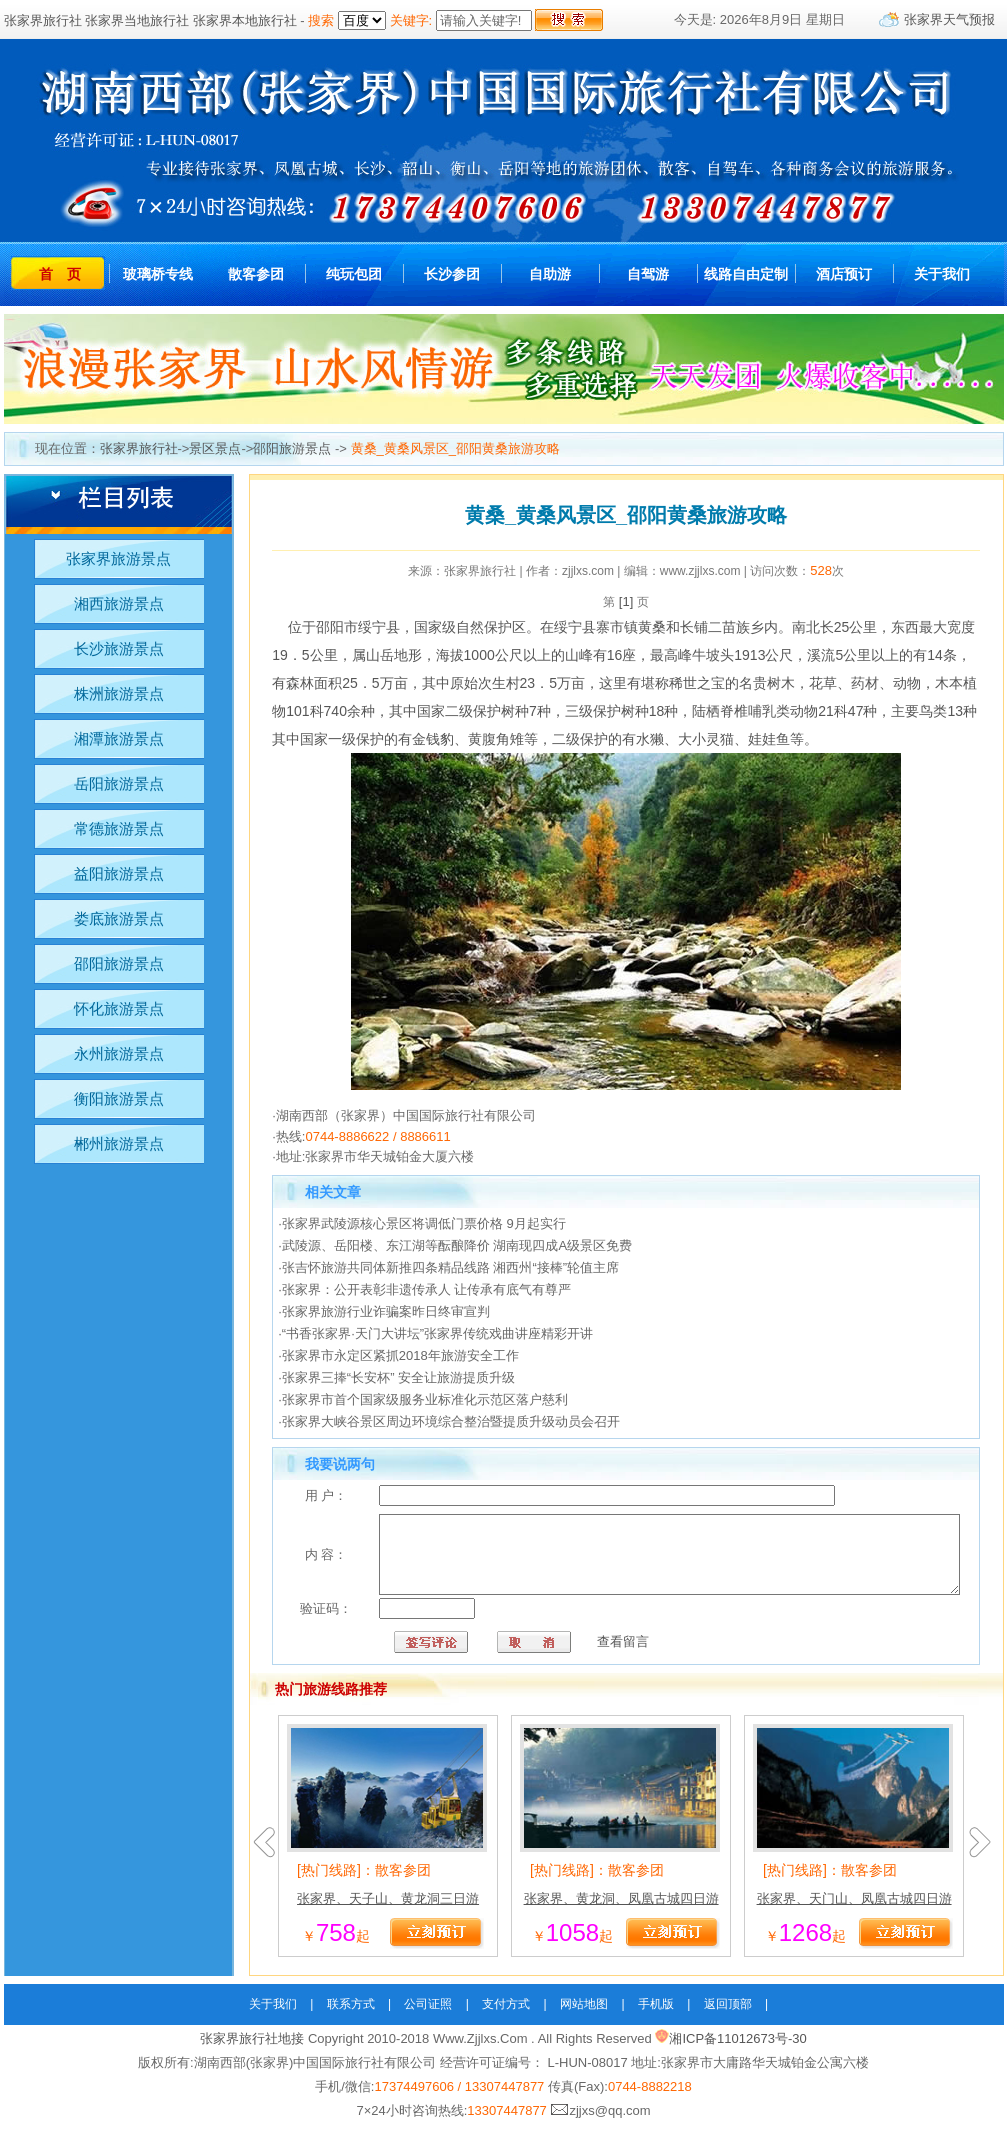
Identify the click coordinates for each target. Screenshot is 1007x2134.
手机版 (656, 2013)
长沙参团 (452, 274)
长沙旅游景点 (119, 648)
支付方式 (506, 2013)
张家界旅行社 (43, 20)
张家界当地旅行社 (137, 20)
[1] (626, 601)
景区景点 (215, 448)
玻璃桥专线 (158, 274)
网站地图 (584, 2013)
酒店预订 (844, 274)
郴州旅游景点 (119, 1143)
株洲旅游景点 (119, 693)
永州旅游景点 (119, 1053)
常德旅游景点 (119, 828)
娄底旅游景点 (119, 918)
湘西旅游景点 (119, 603)
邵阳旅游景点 (292, 448)
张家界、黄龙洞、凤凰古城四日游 (621, 1907)
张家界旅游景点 (118, 558)
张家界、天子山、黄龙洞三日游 (388, 1907)
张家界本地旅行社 (245, 20)
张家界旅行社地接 (252, 2047)
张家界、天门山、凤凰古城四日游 (854, 1907)
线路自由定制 (746, 274)
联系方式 (351, 2013)
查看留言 (572, 1650)
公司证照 (428, 2013)
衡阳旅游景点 (119, 1098)
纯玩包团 (354, 274)
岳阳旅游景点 (119, 783)
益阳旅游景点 (119, 873)
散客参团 (256, 274)
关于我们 (942, 274)
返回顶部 (728, 2013)
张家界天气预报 (949, 19)
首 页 (60, 274)
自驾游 (648, 274)
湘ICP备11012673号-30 (737, 2047)
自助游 (550, 274)
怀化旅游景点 (119, 1008)
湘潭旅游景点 (119, 738)
